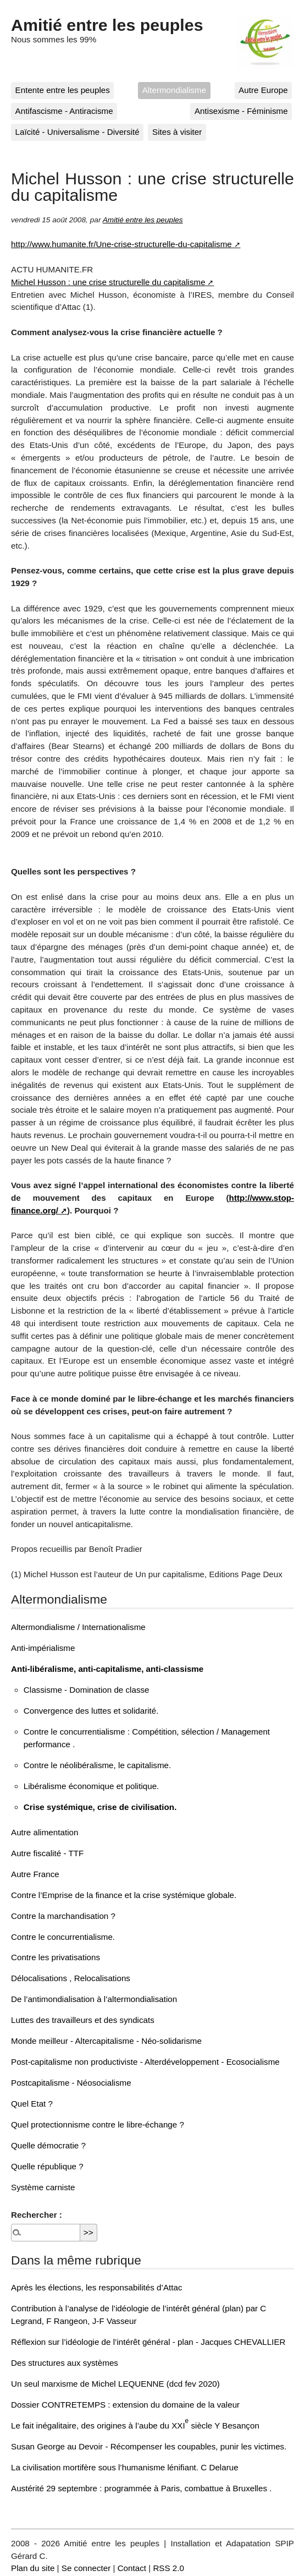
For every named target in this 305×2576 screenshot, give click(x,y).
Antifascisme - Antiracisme (64, 111)
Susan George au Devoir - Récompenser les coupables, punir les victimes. (148, 2446)
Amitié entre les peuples (107, 24)
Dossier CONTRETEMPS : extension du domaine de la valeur (125, 2404)
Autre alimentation (44, 1832)
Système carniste (43, 2187)
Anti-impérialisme (43, 1648)
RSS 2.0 (168, 2568)
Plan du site (32, 2568)
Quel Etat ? (32, 2103)
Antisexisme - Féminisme (241, 111)
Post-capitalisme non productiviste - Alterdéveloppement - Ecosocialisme (145, 2061)
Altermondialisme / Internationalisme (78, 1627)
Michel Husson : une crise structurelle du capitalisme (108, 282)
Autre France (35, 1874)
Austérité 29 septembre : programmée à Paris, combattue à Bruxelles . (141, 2488)
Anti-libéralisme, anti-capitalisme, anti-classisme (107, 1668)
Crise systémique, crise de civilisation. (100, 1807)
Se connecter (86, 2568)
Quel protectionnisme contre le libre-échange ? (97, 2124)
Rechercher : (36, 2214)
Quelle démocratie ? (48, 2145)
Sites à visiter (177, 131)
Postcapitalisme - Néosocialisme (71, 2082)
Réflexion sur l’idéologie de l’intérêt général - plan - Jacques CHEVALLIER (148, 2342)
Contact (132, 2568)
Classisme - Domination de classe (86, 1689)
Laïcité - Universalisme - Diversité (77, 131)
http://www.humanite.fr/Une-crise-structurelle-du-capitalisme (121, 244)
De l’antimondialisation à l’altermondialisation (94, 1999)
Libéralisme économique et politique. (91, 1786)
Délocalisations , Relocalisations (70, 1978)
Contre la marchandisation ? (63, 1916)
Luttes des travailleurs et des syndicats (82, 2020)
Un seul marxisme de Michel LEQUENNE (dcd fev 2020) (115, 2383)
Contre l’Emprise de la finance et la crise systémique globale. (123, 1895)
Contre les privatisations (55, 1957)
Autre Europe (263, 90)
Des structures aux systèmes (64, 2362)
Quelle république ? (47, 2166)
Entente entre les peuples (62, 90)
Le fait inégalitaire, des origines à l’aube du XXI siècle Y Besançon (135, 2425)
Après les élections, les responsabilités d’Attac (96, 2287)
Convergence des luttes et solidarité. (91, 1710)
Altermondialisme (174, 90)
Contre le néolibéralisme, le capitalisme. (97, 1765)
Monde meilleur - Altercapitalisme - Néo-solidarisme (106, 2041)
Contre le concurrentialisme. (63, 1936)
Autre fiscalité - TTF (47, 1853)
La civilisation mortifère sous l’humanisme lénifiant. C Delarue (125, 2467)
